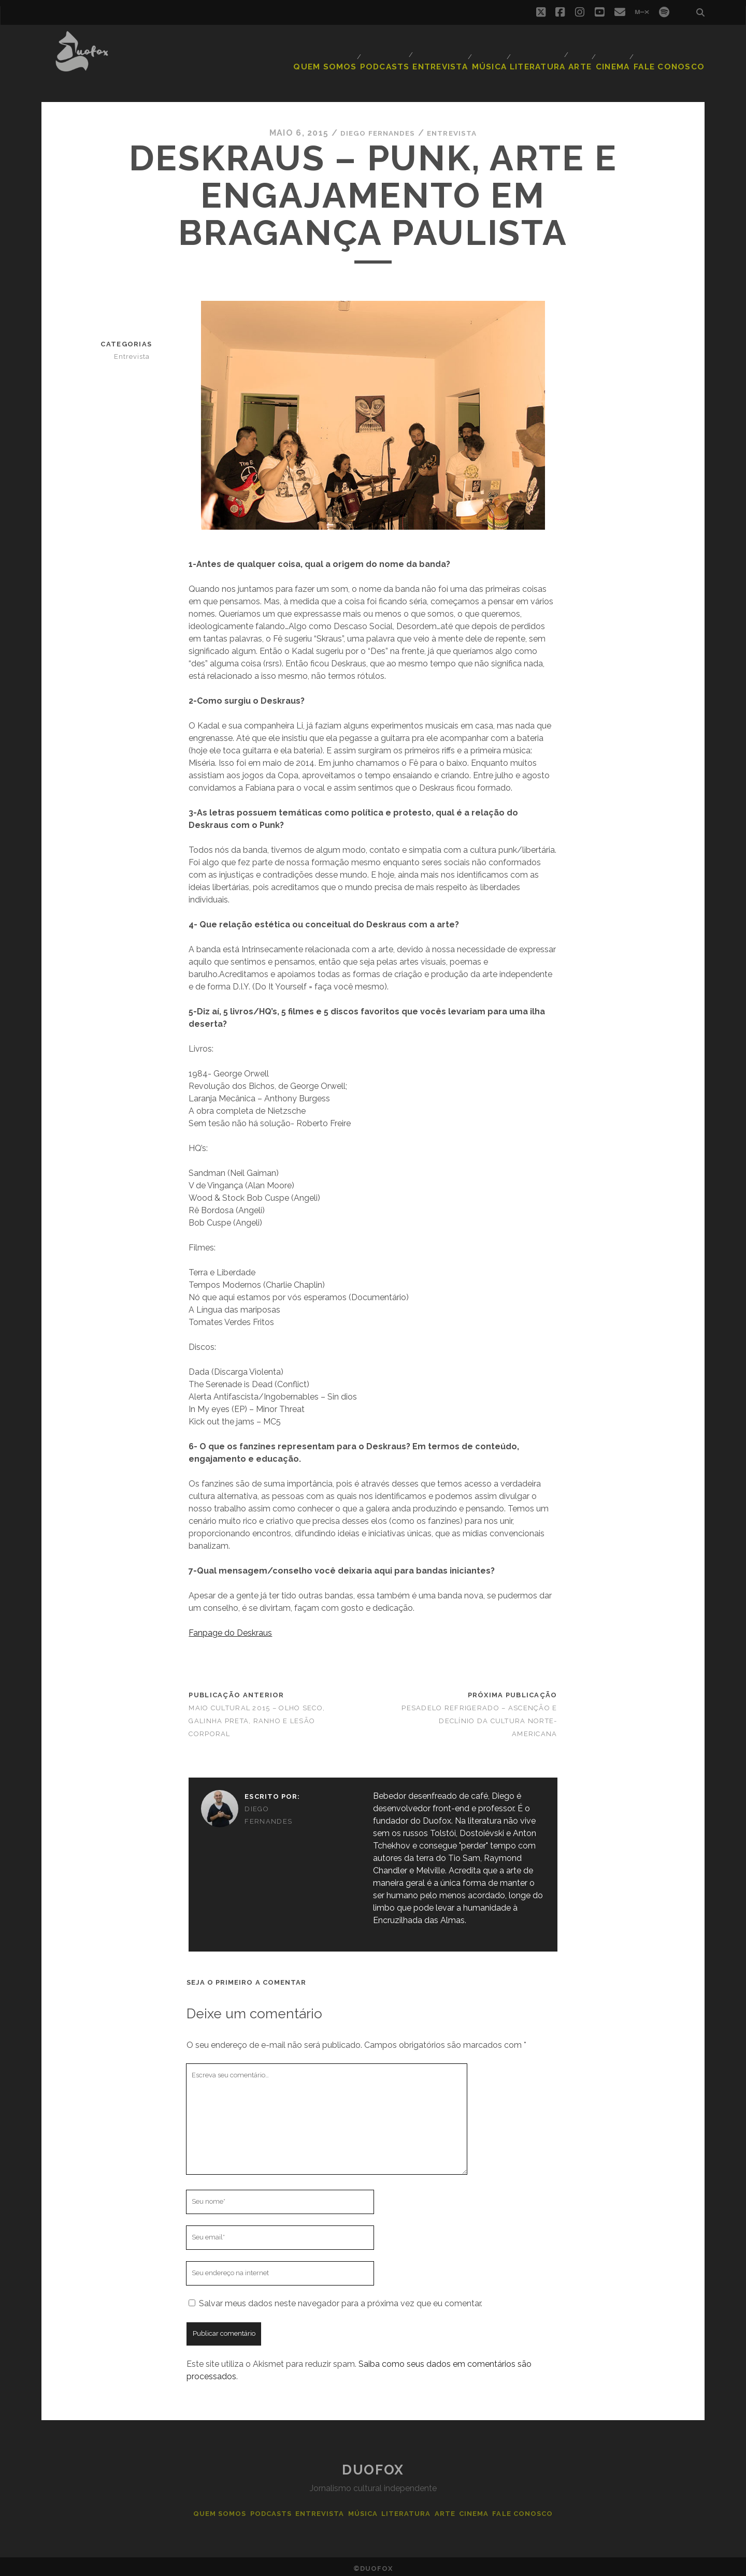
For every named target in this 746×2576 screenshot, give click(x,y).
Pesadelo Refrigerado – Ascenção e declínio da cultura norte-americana (479, 1717)
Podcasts (387, 53)
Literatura (537, 53)
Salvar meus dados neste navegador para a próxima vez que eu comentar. (340, 2299)
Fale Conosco (674, 53)
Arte (579, 53)
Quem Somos (332, 53)
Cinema (617, 53)
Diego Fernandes (373, 129)
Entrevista (439, 53)
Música (491, 53)
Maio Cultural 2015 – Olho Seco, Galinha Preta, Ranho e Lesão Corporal (257, 1717)
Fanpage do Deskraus (230, 1629)
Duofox (373, 2465)
